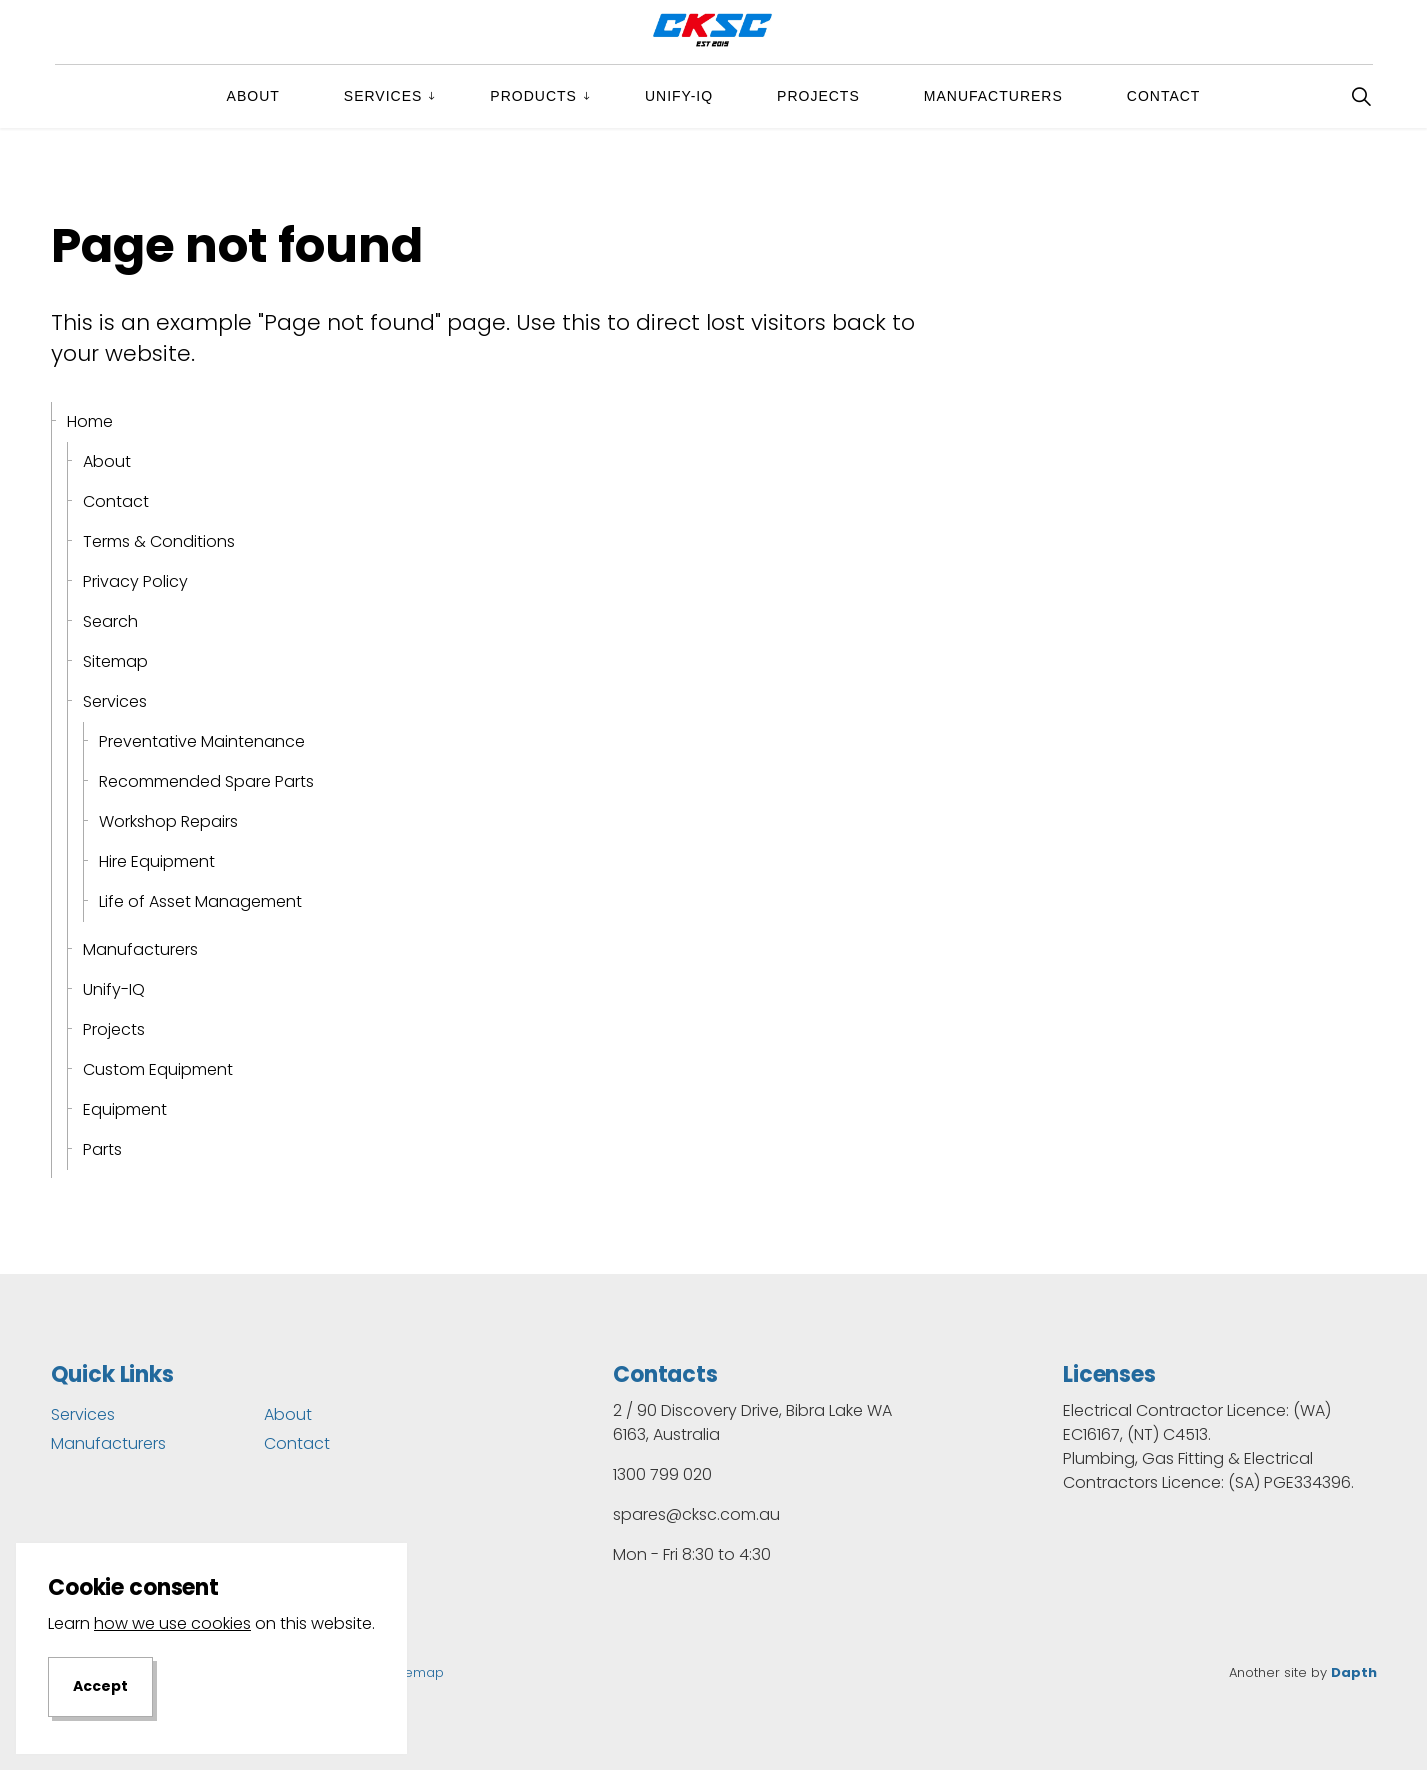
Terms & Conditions (159, 541)
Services (383, 96)
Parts (102, 1149)
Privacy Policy (135, 581)
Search (110, 621)
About (253, 96)
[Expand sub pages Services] (448, 96)
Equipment (125, 1109)
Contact (1164, 96)
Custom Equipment (158, 1069)
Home (90, 421)
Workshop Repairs (168, 821)
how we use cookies (172, 1672)
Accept (100, 1736)
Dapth (1354, 1672)
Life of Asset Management (200, 901)
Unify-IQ (679, 96)
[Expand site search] (1362, 96)
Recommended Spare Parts (206, 781)
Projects (818, 96)
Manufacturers (993, 96)
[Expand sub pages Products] (603, 96)
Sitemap (115, 661)
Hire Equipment (157, 861)
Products (533, 96)
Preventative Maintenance (202, 741)
